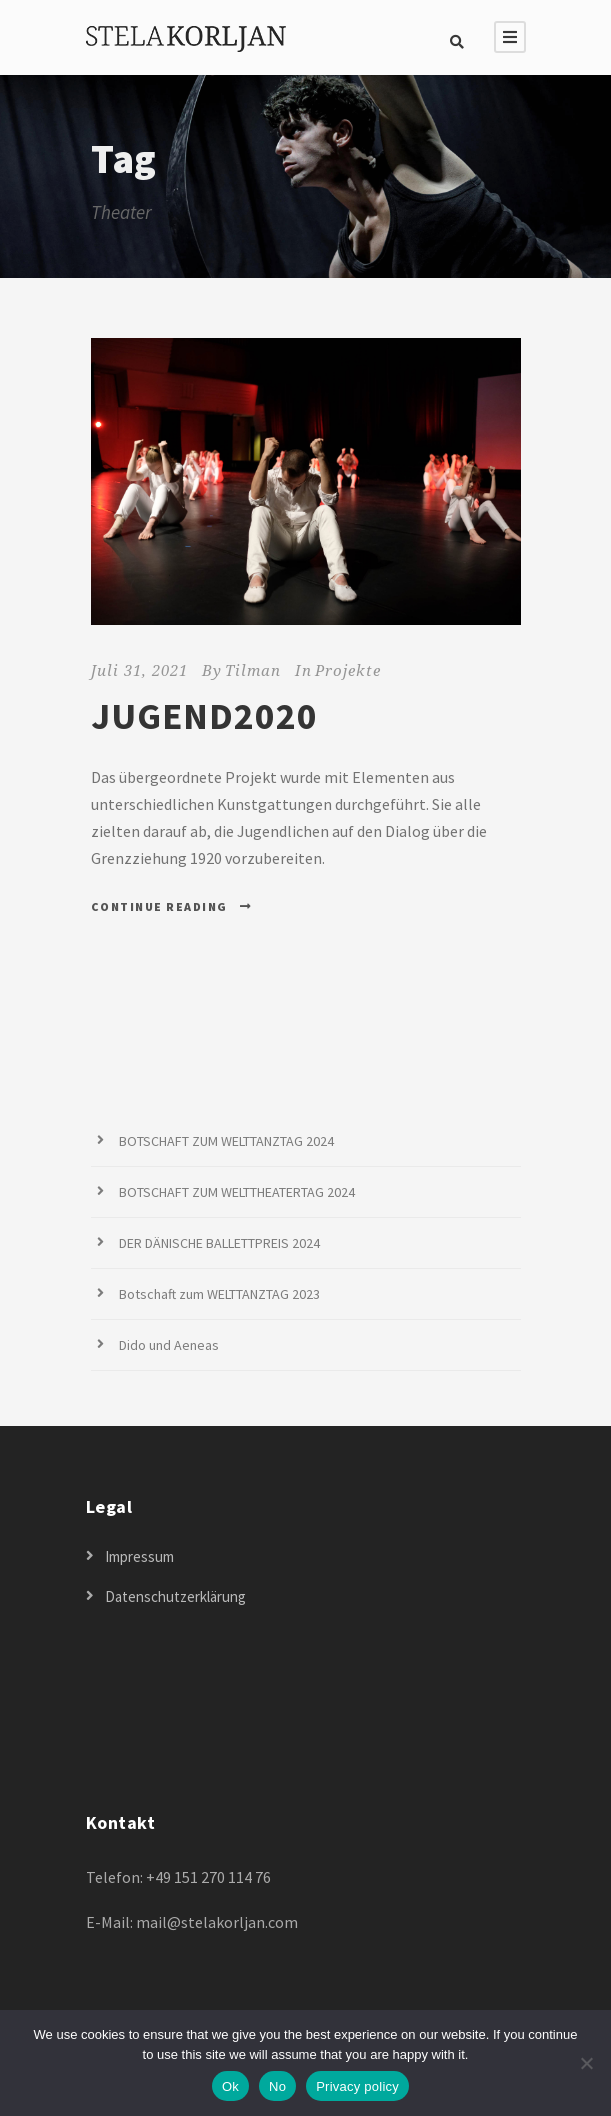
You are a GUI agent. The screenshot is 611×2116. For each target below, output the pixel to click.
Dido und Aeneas (169, 1345)
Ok (230, 2086)
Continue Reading (172, 906)
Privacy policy (357, 2086)
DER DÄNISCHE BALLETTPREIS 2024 (219, 1243)
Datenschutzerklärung (175, 1596)
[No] (586, 2063)
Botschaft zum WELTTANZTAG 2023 (219, 1294)
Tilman (253, 670)
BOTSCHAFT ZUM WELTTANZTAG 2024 (226, 1141)
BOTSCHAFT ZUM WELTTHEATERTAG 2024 (237, 1192)
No (277, 2086)
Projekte (348, 670)
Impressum (139, 1556)
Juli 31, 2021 (139, 670)
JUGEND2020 (204, 716)
